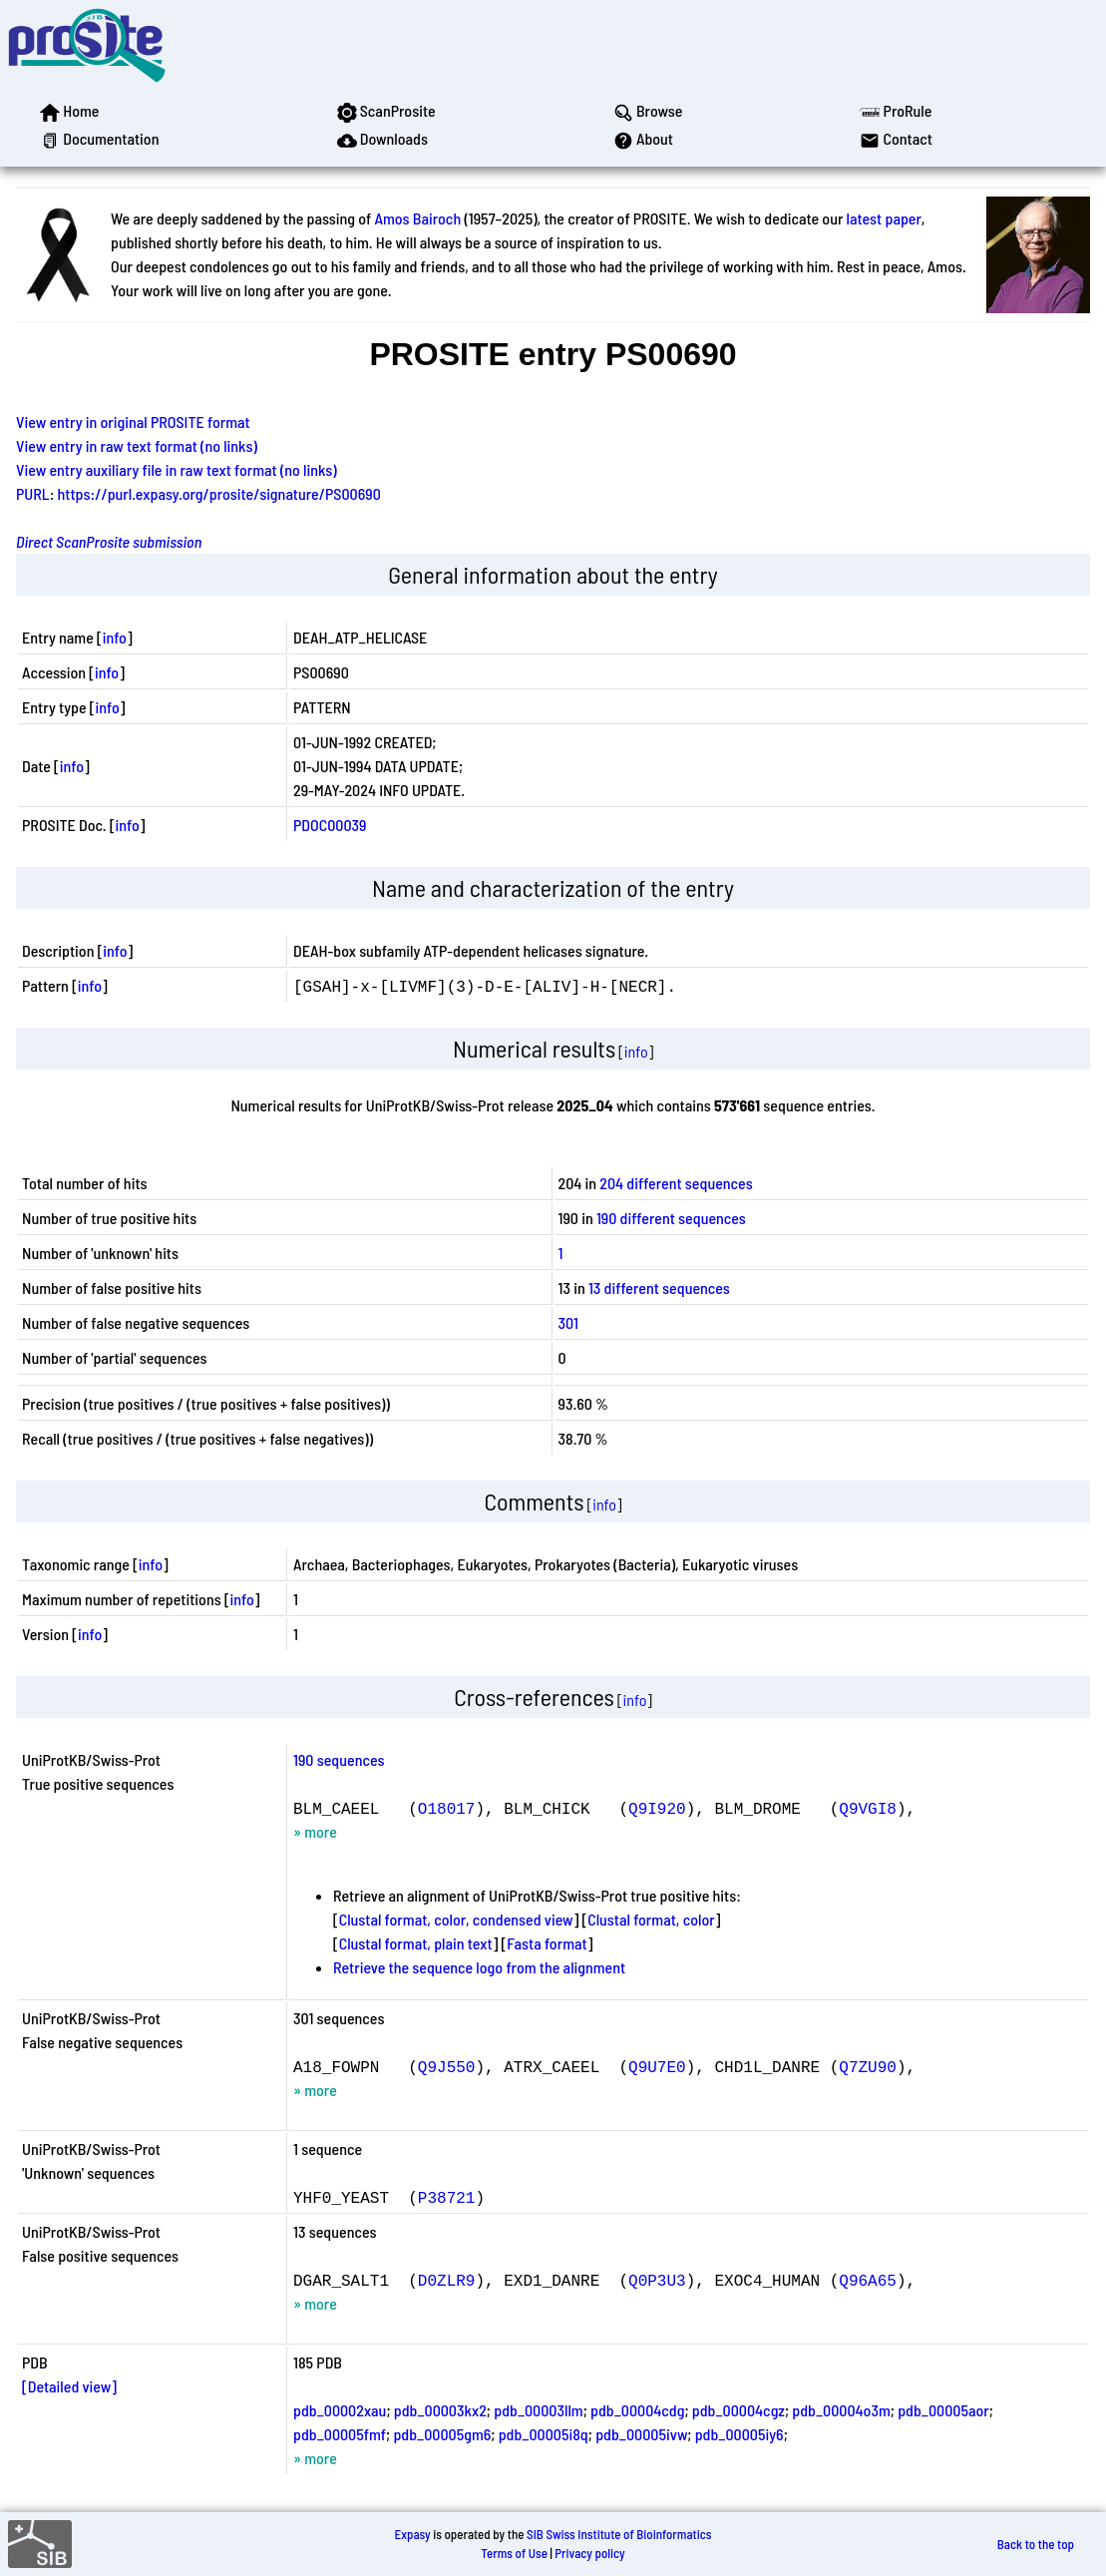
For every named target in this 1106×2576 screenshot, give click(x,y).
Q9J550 (447, 2066)
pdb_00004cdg (637, 2409)
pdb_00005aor (943, 2409)
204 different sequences (675, 1182)
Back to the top (1035, 2544)
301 (568, 1322)
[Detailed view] (69, 2385)
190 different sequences (671, 1217)
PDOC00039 (329, 824)
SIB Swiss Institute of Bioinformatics (619, 2534)
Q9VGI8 (868, 1808)
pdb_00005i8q (543, 2433)
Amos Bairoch (417, 218)
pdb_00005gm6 (442, 2433)
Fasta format (546, 1942)
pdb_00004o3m (841, 2409)
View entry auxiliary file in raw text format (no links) (176, 469)
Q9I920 (657, 1808)
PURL (33, 493)
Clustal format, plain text (416, 1942)
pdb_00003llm (538, 2409)
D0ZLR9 (447, 2280)
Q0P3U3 (657, 2280)
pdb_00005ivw (641, 2433)
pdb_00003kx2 (440, 2409)
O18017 (447, 1808)
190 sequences (338, 1759)
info (115, 637)
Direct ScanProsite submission (108, 541)
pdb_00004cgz (738, 2409)
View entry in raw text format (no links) (136, 445)
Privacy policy (589, 2553)
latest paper (884, 218)
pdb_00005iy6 (739, 2433)
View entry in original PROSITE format (133, 421)
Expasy (412, 2534)
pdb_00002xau (339, 2409)
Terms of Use (514, 2553)
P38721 (447, 2197)
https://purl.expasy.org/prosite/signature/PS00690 (219, 493)
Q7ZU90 (868, 2066)
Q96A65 (868, 2280)
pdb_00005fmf (339, 2433)
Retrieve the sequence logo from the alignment (479, 1966)
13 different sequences (659, 1287)
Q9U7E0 (657, 2066)
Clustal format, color (651, 1919)
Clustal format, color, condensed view (456, 1919)
